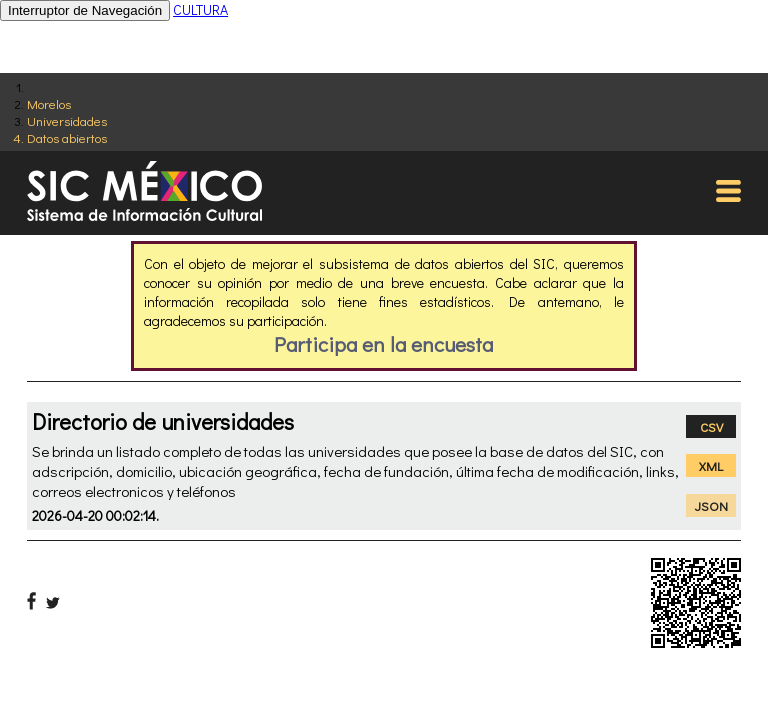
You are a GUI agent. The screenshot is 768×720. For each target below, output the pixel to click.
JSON (711, 505)
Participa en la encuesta (383, 344)
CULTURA (200, 9)
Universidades (67, 120)
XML (711, 465)
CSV (711, 426)
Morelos (49, 103)
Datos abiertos (67, 137)
